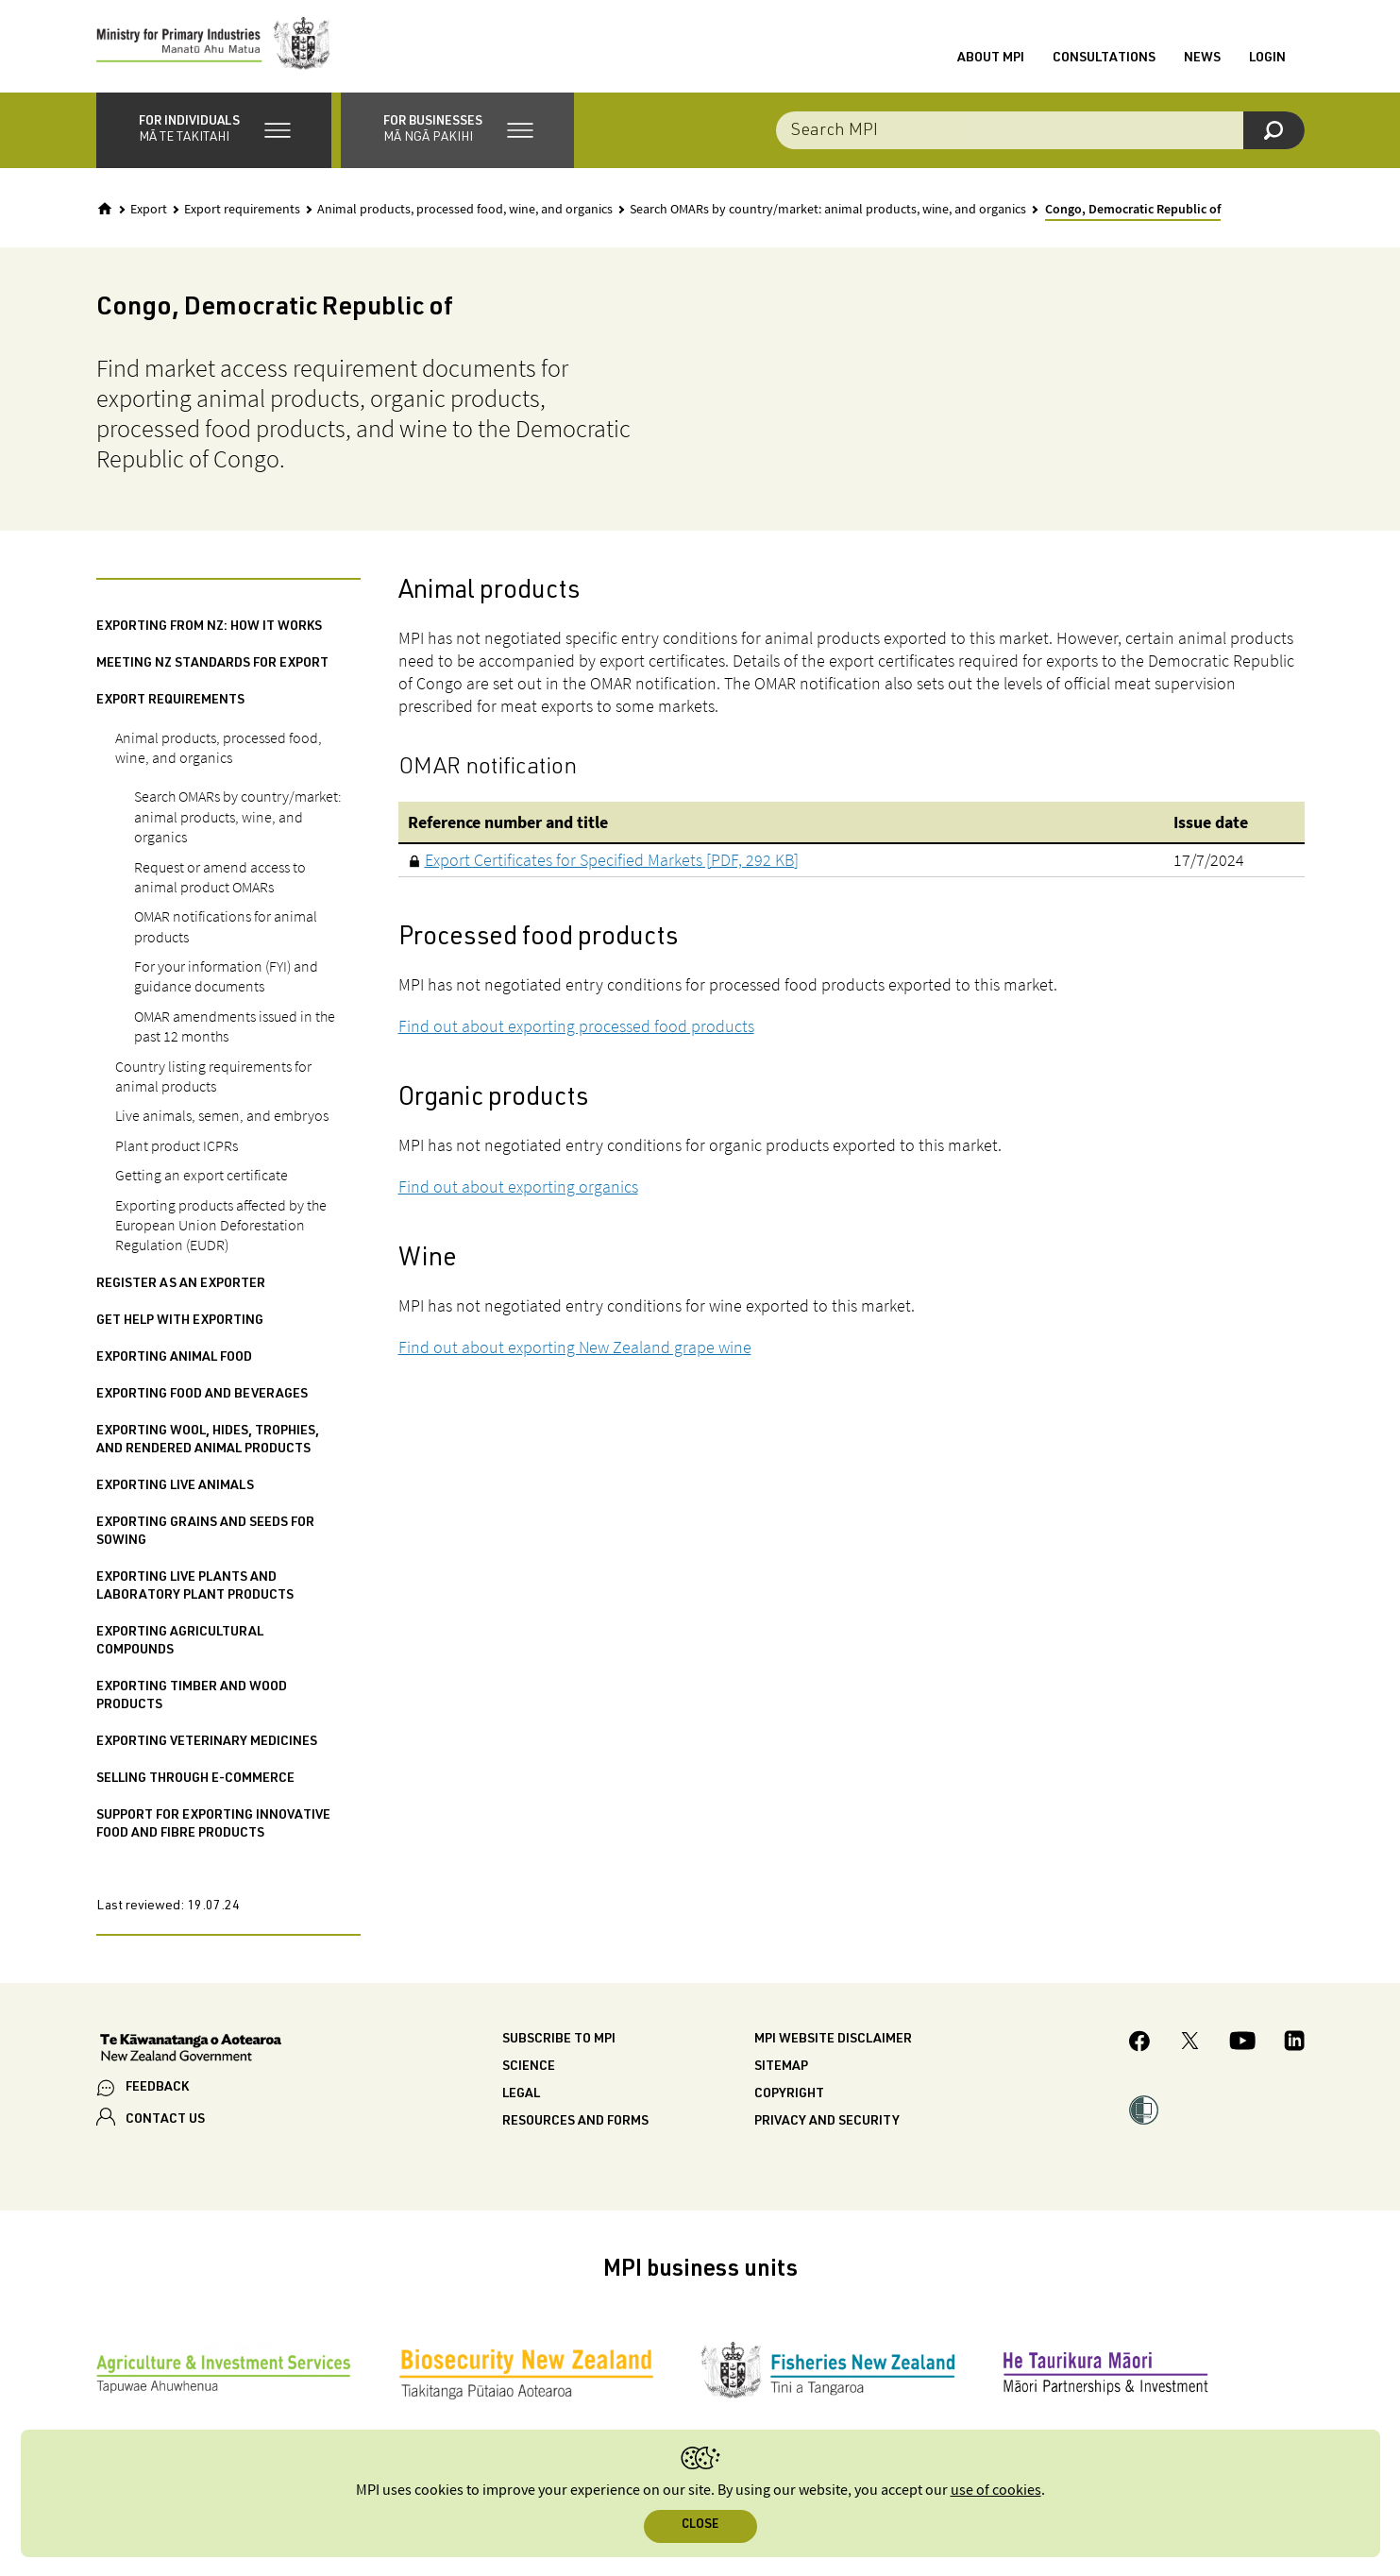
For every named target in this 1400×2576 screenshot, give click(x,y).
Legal (521, 2096)
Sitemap (781, 2069)
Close (700, 2525)
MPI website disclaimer (833, 2041)
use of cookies (996, 2490)
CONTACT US (165, 2122)
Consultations (1104, 59)
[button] (213, 132)
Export (148, 211)
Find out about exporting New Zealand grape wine (574, 1349)
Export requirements (242, 211)
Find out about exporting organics (518, 1188)
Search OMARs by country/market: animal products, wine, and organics (828, 211)
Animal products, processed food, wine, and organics (465, 211)
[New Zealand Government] (190, 2052)
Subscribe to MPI (559, 2041)
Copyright (789, 2096)
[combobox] (1040, 132)
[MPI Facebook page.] (1140, 2045)
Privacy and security (827, 2123)
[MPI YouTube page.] (1242, 2046)
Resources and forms (575, 2123)
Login (1267, 59)
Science (528, 2069)
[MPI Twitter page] (1190, 2046)
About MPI (990, 59)
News (1202, 59)
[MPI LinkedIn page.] (1294, 2046)
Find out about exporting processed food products (576, 1028)
